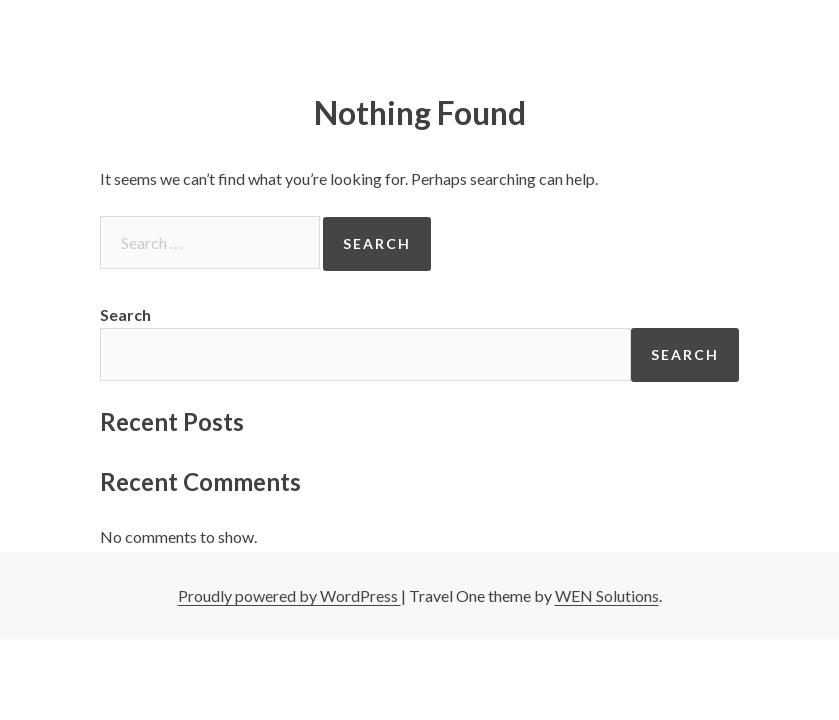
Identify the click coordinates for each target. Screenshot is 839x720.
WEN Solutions (607, 595)
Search (125, 314)
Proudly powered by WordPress (289, 595)
